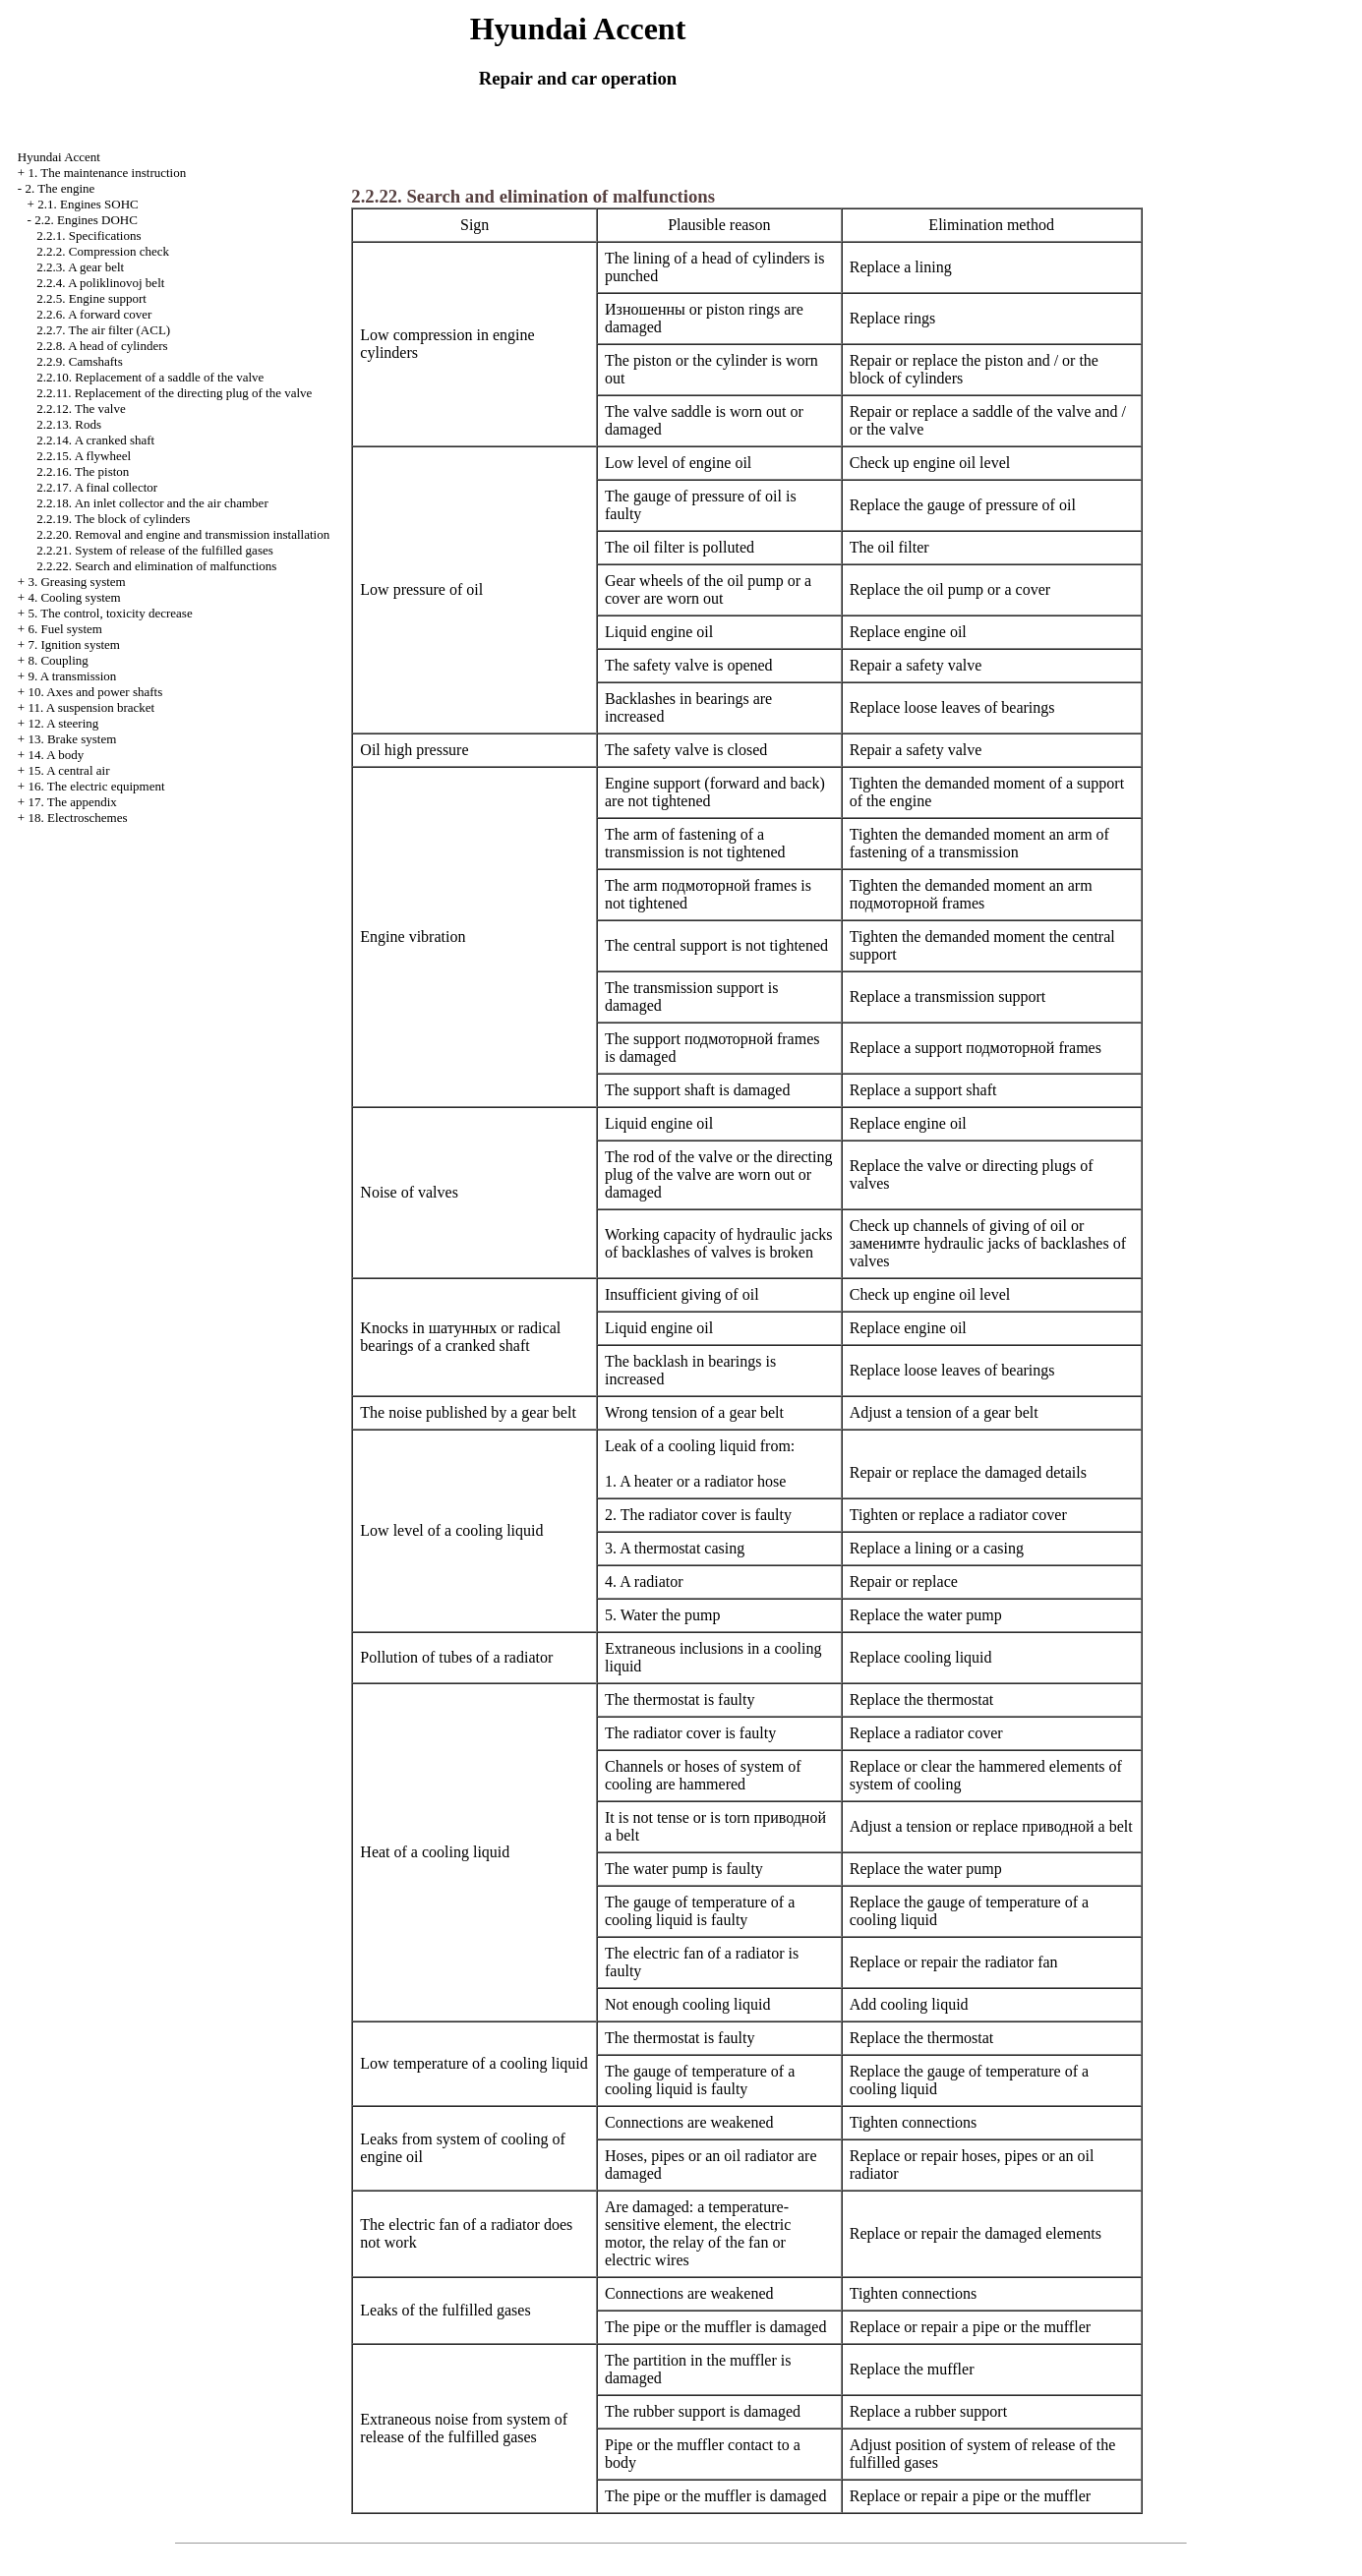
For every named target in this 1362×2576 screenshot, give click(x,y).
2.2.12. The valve (80, 408)
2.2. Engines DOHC (86, 219)
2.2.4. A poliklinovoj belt (100, 282)
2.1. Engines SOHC (88, 204)
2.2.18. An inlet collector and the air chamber (151, 503)
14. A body (56, 754)
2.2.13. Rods (68, 424)
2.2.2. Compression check (102, 251)
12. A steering (63, 723)
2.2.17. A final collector (96, 487)
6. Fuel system (64, 628)
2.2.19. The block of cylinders (113, 518)
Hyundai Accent (59, 156)
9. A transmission (72, 676)
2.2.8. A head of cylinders (101, 345)
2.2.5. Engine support (91, 298)
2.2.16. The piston (82, 471)
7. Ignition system (74, 644)
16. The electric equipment (96, 786)
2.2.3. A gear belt (80, 267)
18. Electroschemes (77, 817)
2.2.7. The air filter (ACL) (103, 329)
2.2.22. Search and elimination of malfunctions (156, 565)
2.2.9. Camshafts (79, 361)
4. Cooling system (74, 597)
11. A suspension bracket (91, 707)
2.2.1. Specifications (88, 235)
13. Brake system (72, 739)
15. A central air (68, 770)
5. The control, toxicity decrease (110, 613)
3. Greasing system (76, 581)
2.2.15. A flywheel (83, 455)
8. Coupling (58, 660)
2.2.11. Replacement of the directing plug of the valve (174, 392)
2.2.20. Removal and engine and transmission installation (182, 534)
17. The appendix (72, 801)
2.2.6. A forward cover (93, 314)
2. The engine (59, 188)
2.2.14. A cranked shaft (95, 440)
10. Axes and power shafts (95, 691)
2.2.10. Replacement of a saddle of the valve (150, 377)
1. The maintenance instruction (107, 172)
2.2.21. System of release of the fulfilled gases (154, 550)
